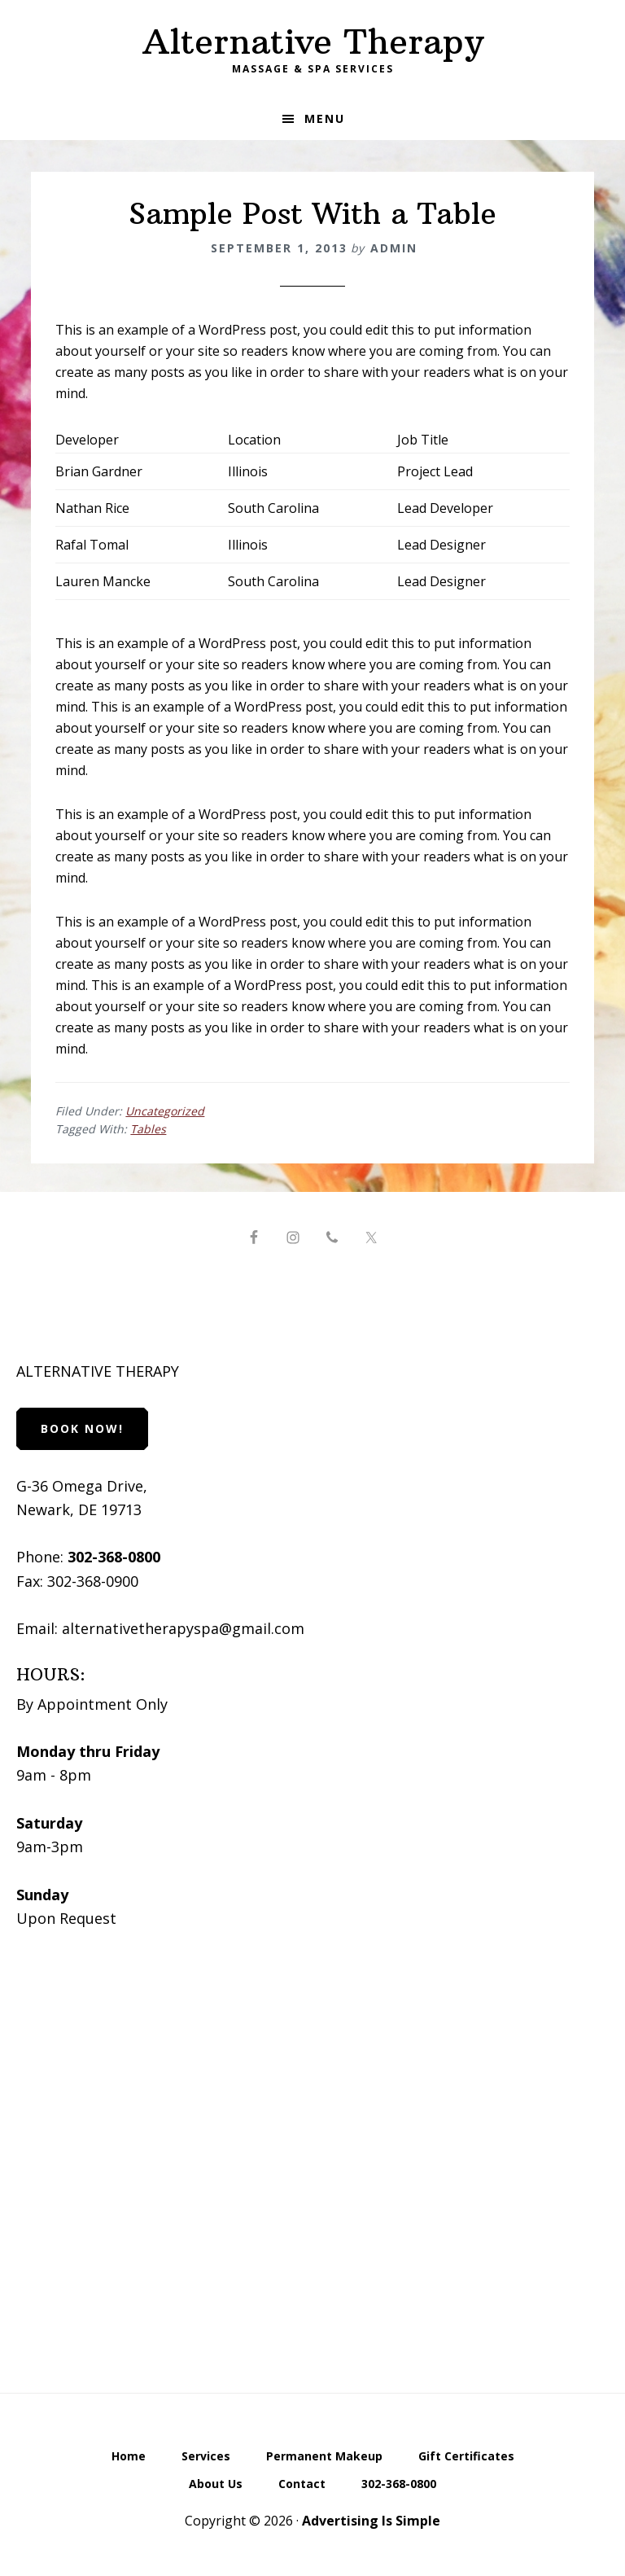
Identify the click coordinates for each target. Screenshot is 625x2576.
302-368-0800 (114, 1556)
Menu (324, 118)
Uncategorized (164, 1111)
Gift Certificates (466, 2457)
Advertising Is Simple (371, 2521)
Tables (148, 1129)
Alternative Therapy (312, 41)
